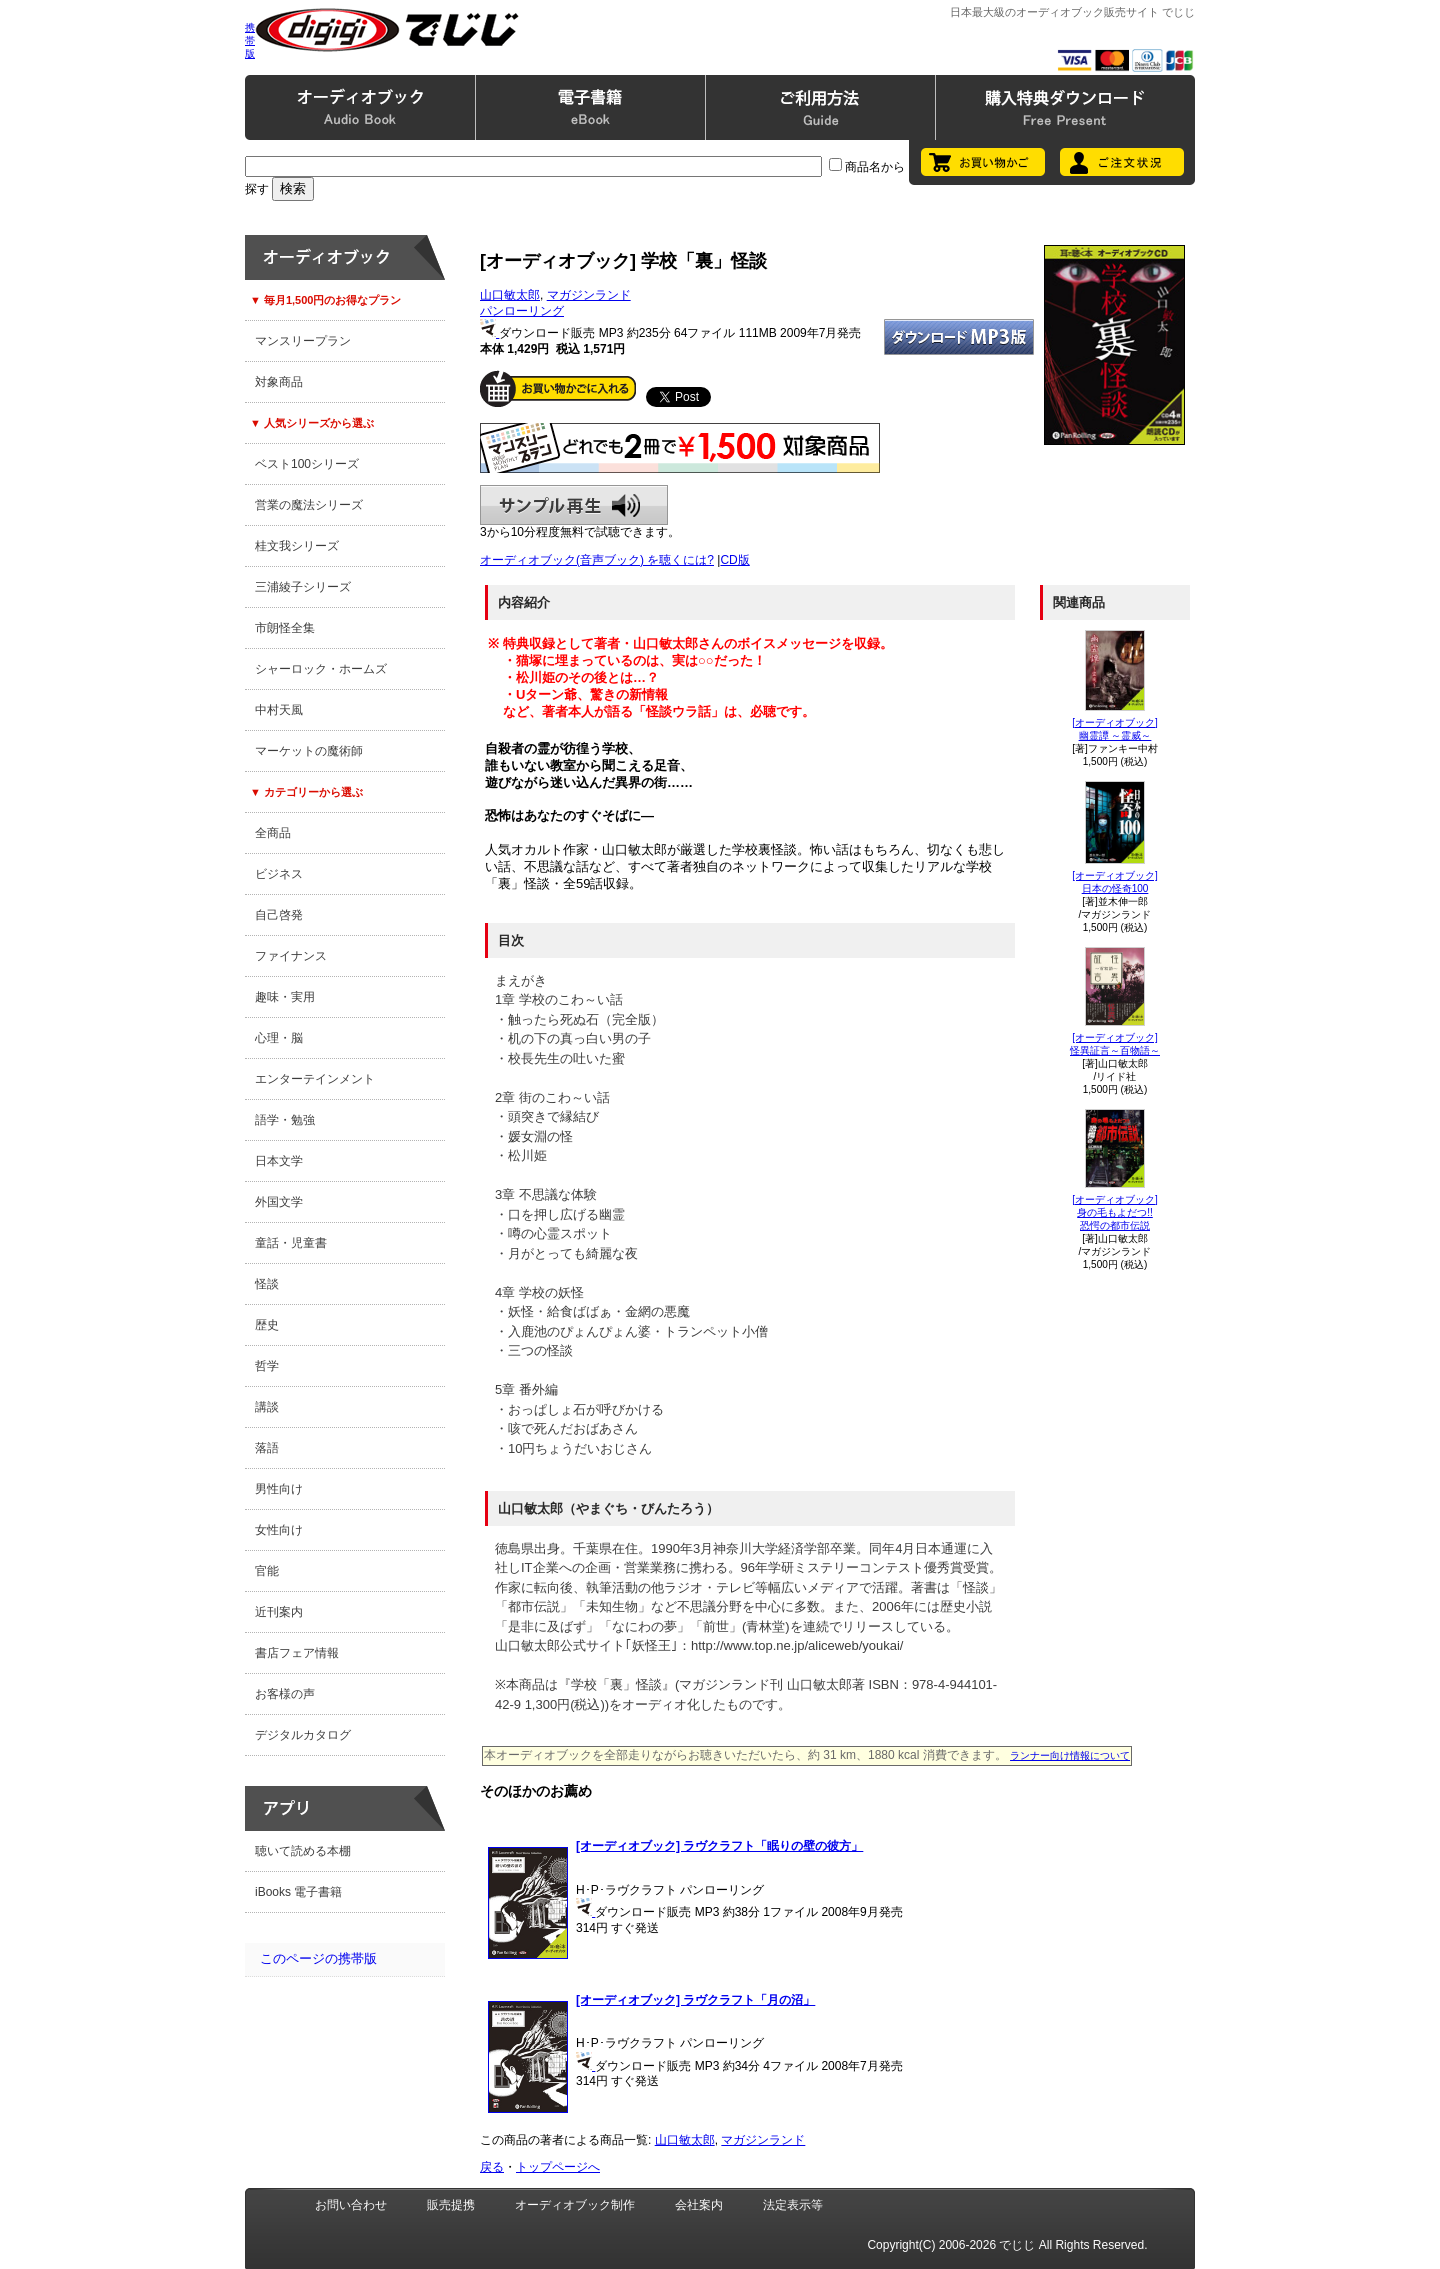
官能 (267, 1571)
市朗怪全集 (285, 628)
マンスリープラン (303, 341)
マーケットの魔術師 (309, 751)
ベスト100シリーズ (307, 464)
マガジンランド (589, 295)
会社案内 (699, 2205)
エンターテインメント (315, 1079)
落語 (267, 1448)
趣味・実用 (285, 997)
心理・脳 (279, 1038)
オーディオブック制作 (575, 2205)
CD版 (734, 560)
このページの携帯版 (318, 1958)
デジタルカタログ (303, 1735)
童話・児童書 (291, 1243)
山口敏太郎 (510, 295)
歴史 (267, 1325)
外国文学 (279, 1202)
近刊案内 (279, 1612)
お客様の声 (285, 1694)
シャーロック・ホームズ (321, 669)
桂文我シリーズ (297, 546)
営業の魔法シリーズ (309, 505)
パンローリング (522, 311)
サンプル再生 (574, 505)
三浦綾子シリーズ (303, 587)
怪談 (267, 1284)
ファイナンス (291, 956)
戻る (492, 2167)
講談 (267, 1407)
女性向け (279, 1530)
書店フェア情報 (297, 1653)
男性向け (279, 1489)
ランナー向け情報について (1070, 1755)
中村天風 (279, 710)
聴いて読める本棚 (303, 1851)
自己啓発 (279, 915)
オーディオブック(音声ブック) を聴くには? (597, 560)
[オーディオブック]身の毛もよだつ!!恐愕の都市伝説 (1115, 1212)
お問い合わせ (351, 2205)
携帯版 (250, 40)
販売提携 (451, 2205)
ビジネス (279, 874)
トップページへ (558, 2167)
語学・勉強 (285, 1120)
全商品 (273, 833)
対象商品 (279, 382)
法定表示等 (793, 2205)
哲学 (267, 1366)
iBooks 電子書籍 (298, 1892)
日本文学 (279, 1161)
